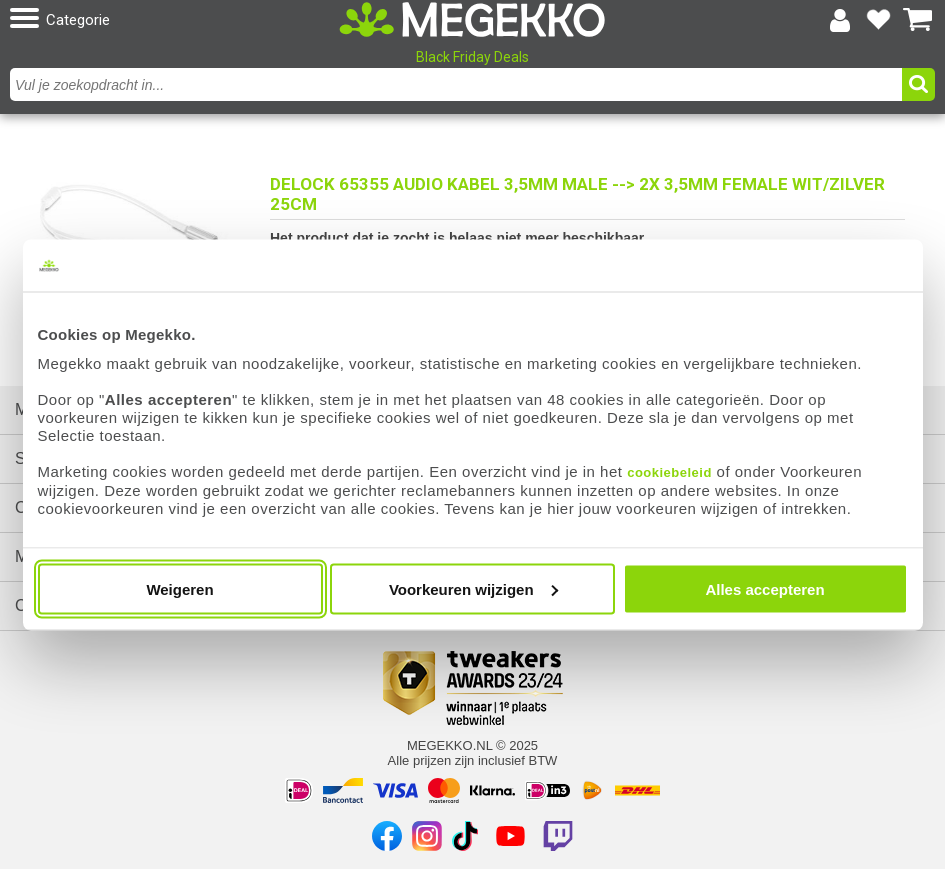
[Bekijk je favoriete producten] (879, 20)
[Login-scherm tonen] (840, 20)
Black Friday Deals (472, 57)
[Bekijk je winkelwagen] (918, 20)
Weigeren (179, 588)
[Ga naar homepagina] (472, 19)
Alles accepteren (764, 588)
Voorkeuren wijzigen (473, 588)
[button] (160, 19)
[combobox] (458, 84)
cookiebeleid (669, 471)
